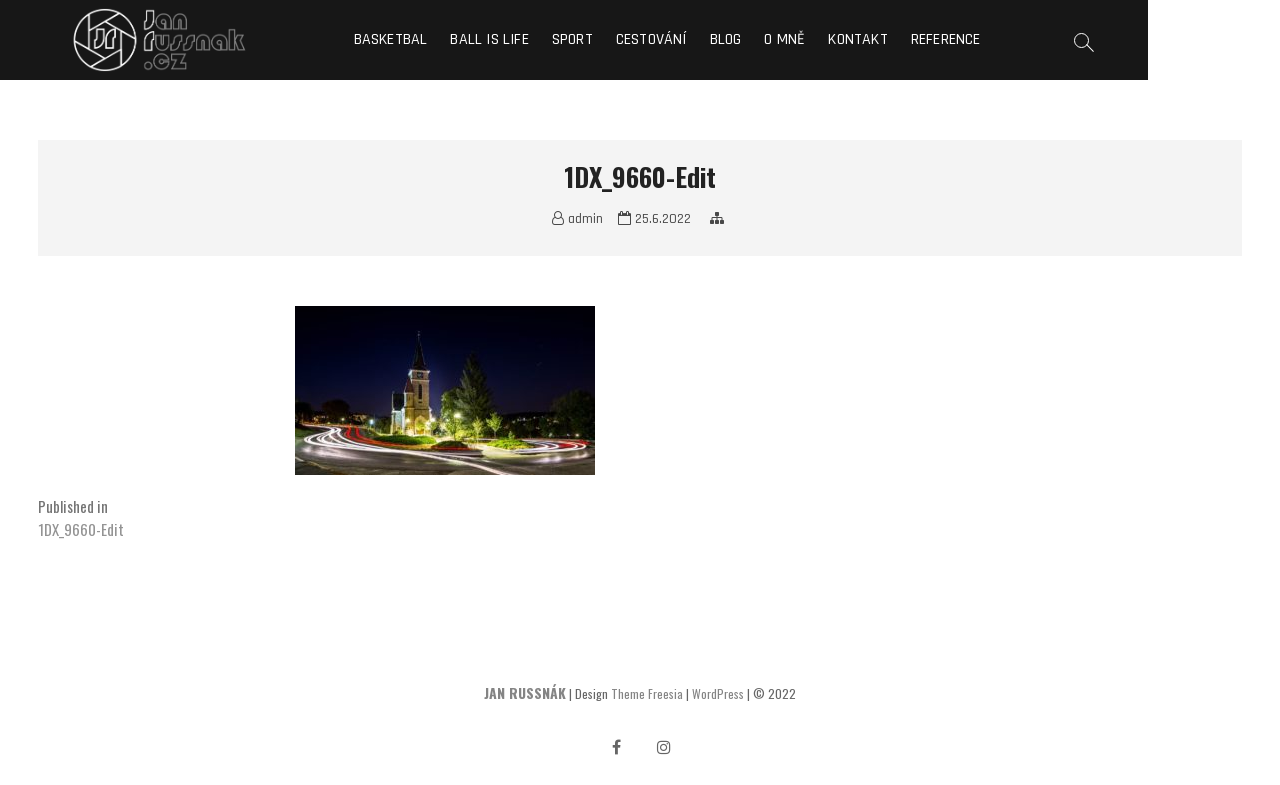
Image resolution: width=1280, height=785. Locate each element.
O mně (851, 39)
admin (577, 219)
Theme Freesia (647, 693)
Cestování (717, 39)
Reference (1012, 39)
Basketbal (457, 39)
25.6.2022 (654, 219)
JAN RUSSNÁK (525, 692)
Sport (638, 39)
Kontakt (924, 39)
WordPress (718, 693)
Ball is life (556, 39)
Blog (792, 39)
